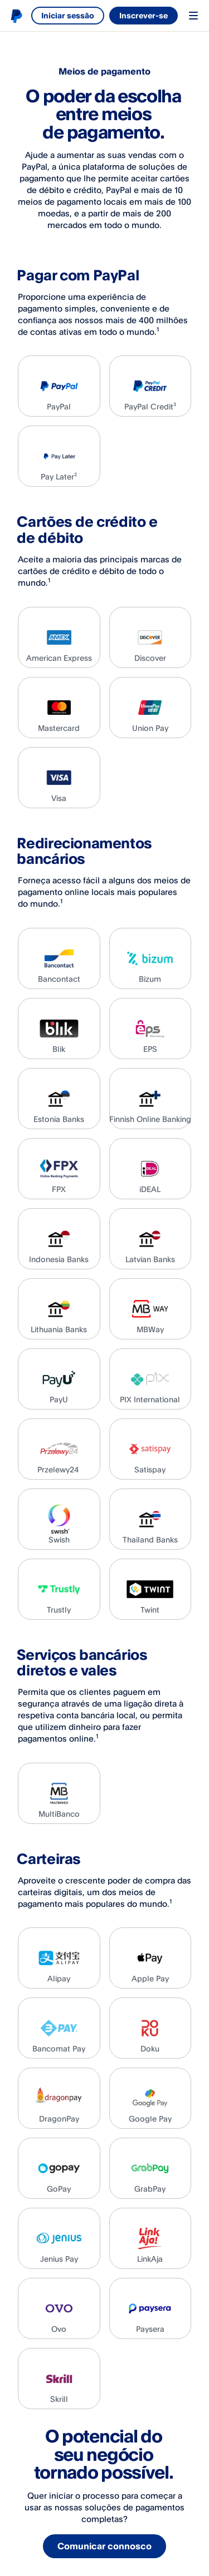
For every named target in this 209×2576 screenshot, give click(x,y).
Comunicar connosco (105, 2546)
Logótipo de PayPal (16, 15)
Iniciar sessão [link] (67, 15)
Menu (193, 15)
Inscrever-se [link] (143, 15)
